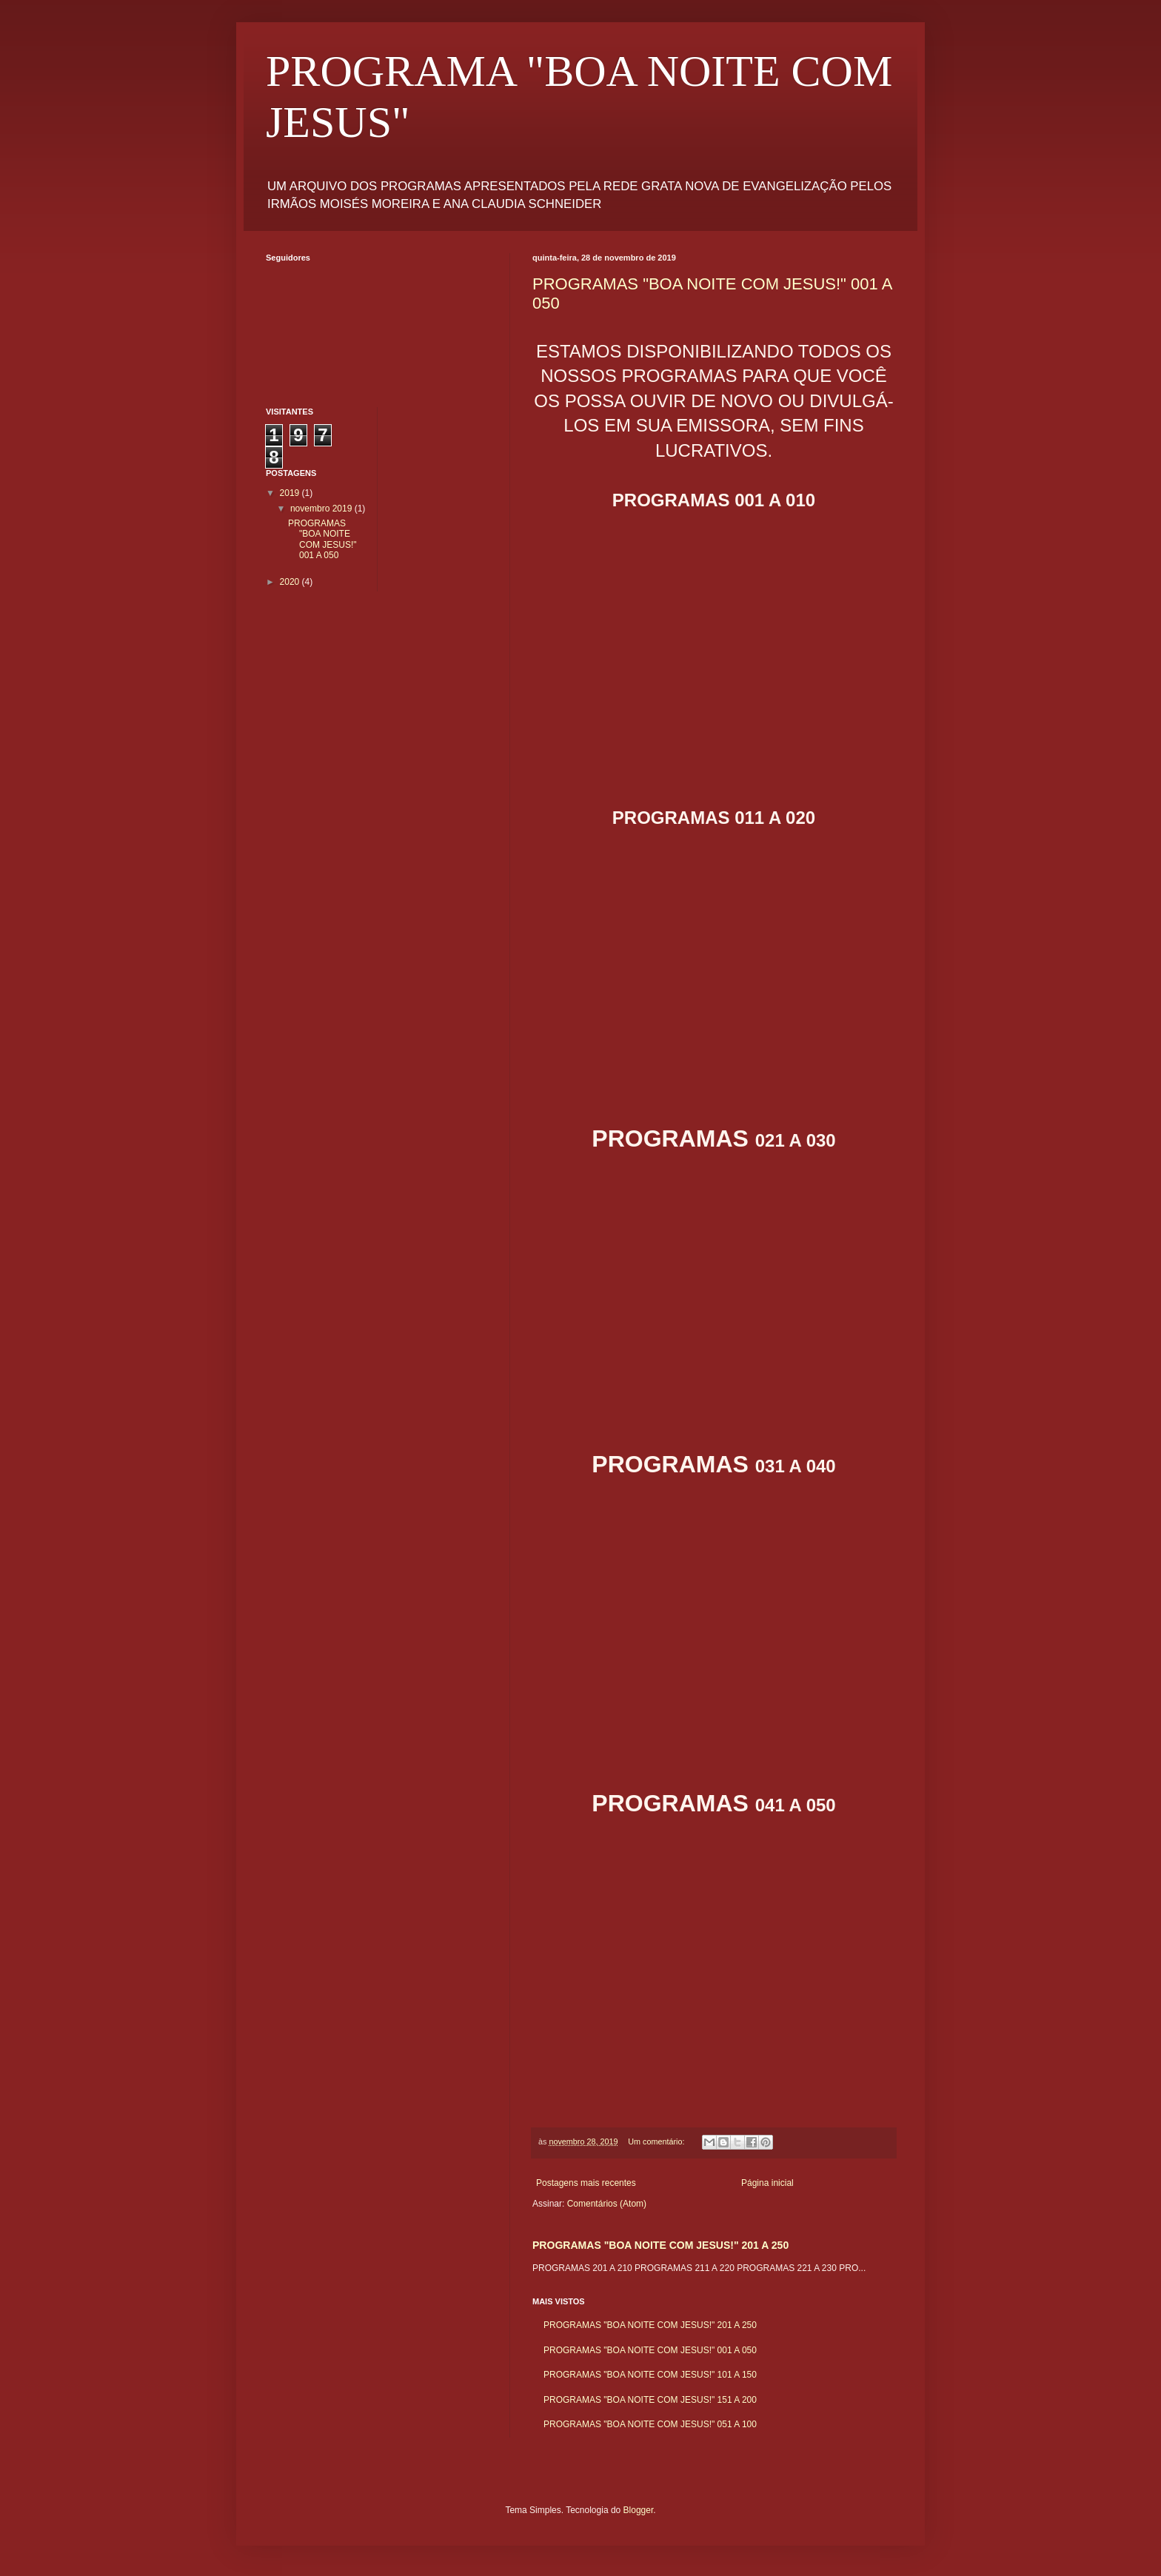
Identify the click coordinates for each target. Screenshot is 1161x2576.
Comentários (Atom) (606, 2203)
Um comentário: (657, 2141)
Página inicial (767, 2183)
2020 (291, 582)
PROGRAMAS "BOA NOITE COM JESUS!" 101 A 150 (650, 2374)
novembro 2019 (322, 508)
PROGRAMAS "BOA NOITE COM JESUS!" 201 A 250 (660, 2245)
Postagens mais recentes (586, 2183)
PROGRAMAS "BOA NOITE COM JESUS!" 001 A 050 (650, 2350)
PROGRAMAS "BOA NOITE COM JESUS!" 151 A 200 (650, 2400)
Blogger (638, 2510)
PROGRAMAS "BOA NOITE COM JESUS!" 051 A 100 (650, 2424)
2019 (291, 493)
